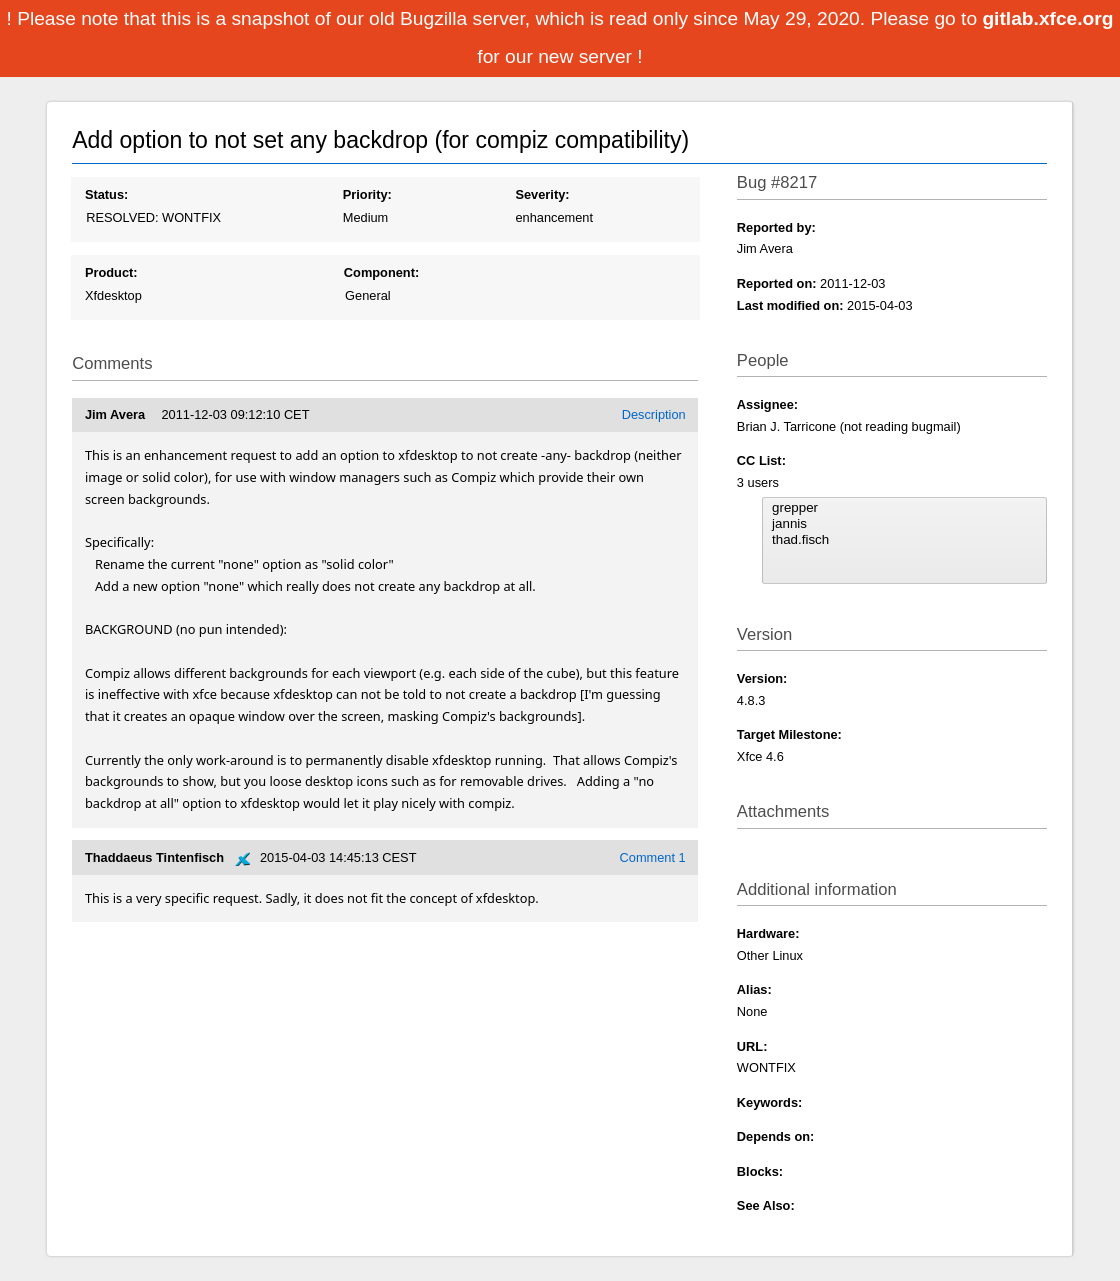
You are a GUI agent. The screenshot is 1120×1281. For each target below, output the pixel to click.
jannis (904, 524)
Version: (762, 678)
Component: (381, 272)
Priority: (367, 194)
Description (654, 414)
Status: (106, 194)
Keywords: (769, 1102)
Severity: (542, 194)
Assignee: (767, 404)
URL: (752, 1046)
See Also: (766, 1205)
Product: (111, 272)
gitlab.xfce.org (1047, 18)
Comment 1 (653, 857)
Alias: (754, 989)
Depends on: (776, 1136)
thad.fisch (904, 540)
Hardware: (768, 933)
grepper (904, 508)
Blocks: (760, 1171)
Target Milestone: (789, 734)
